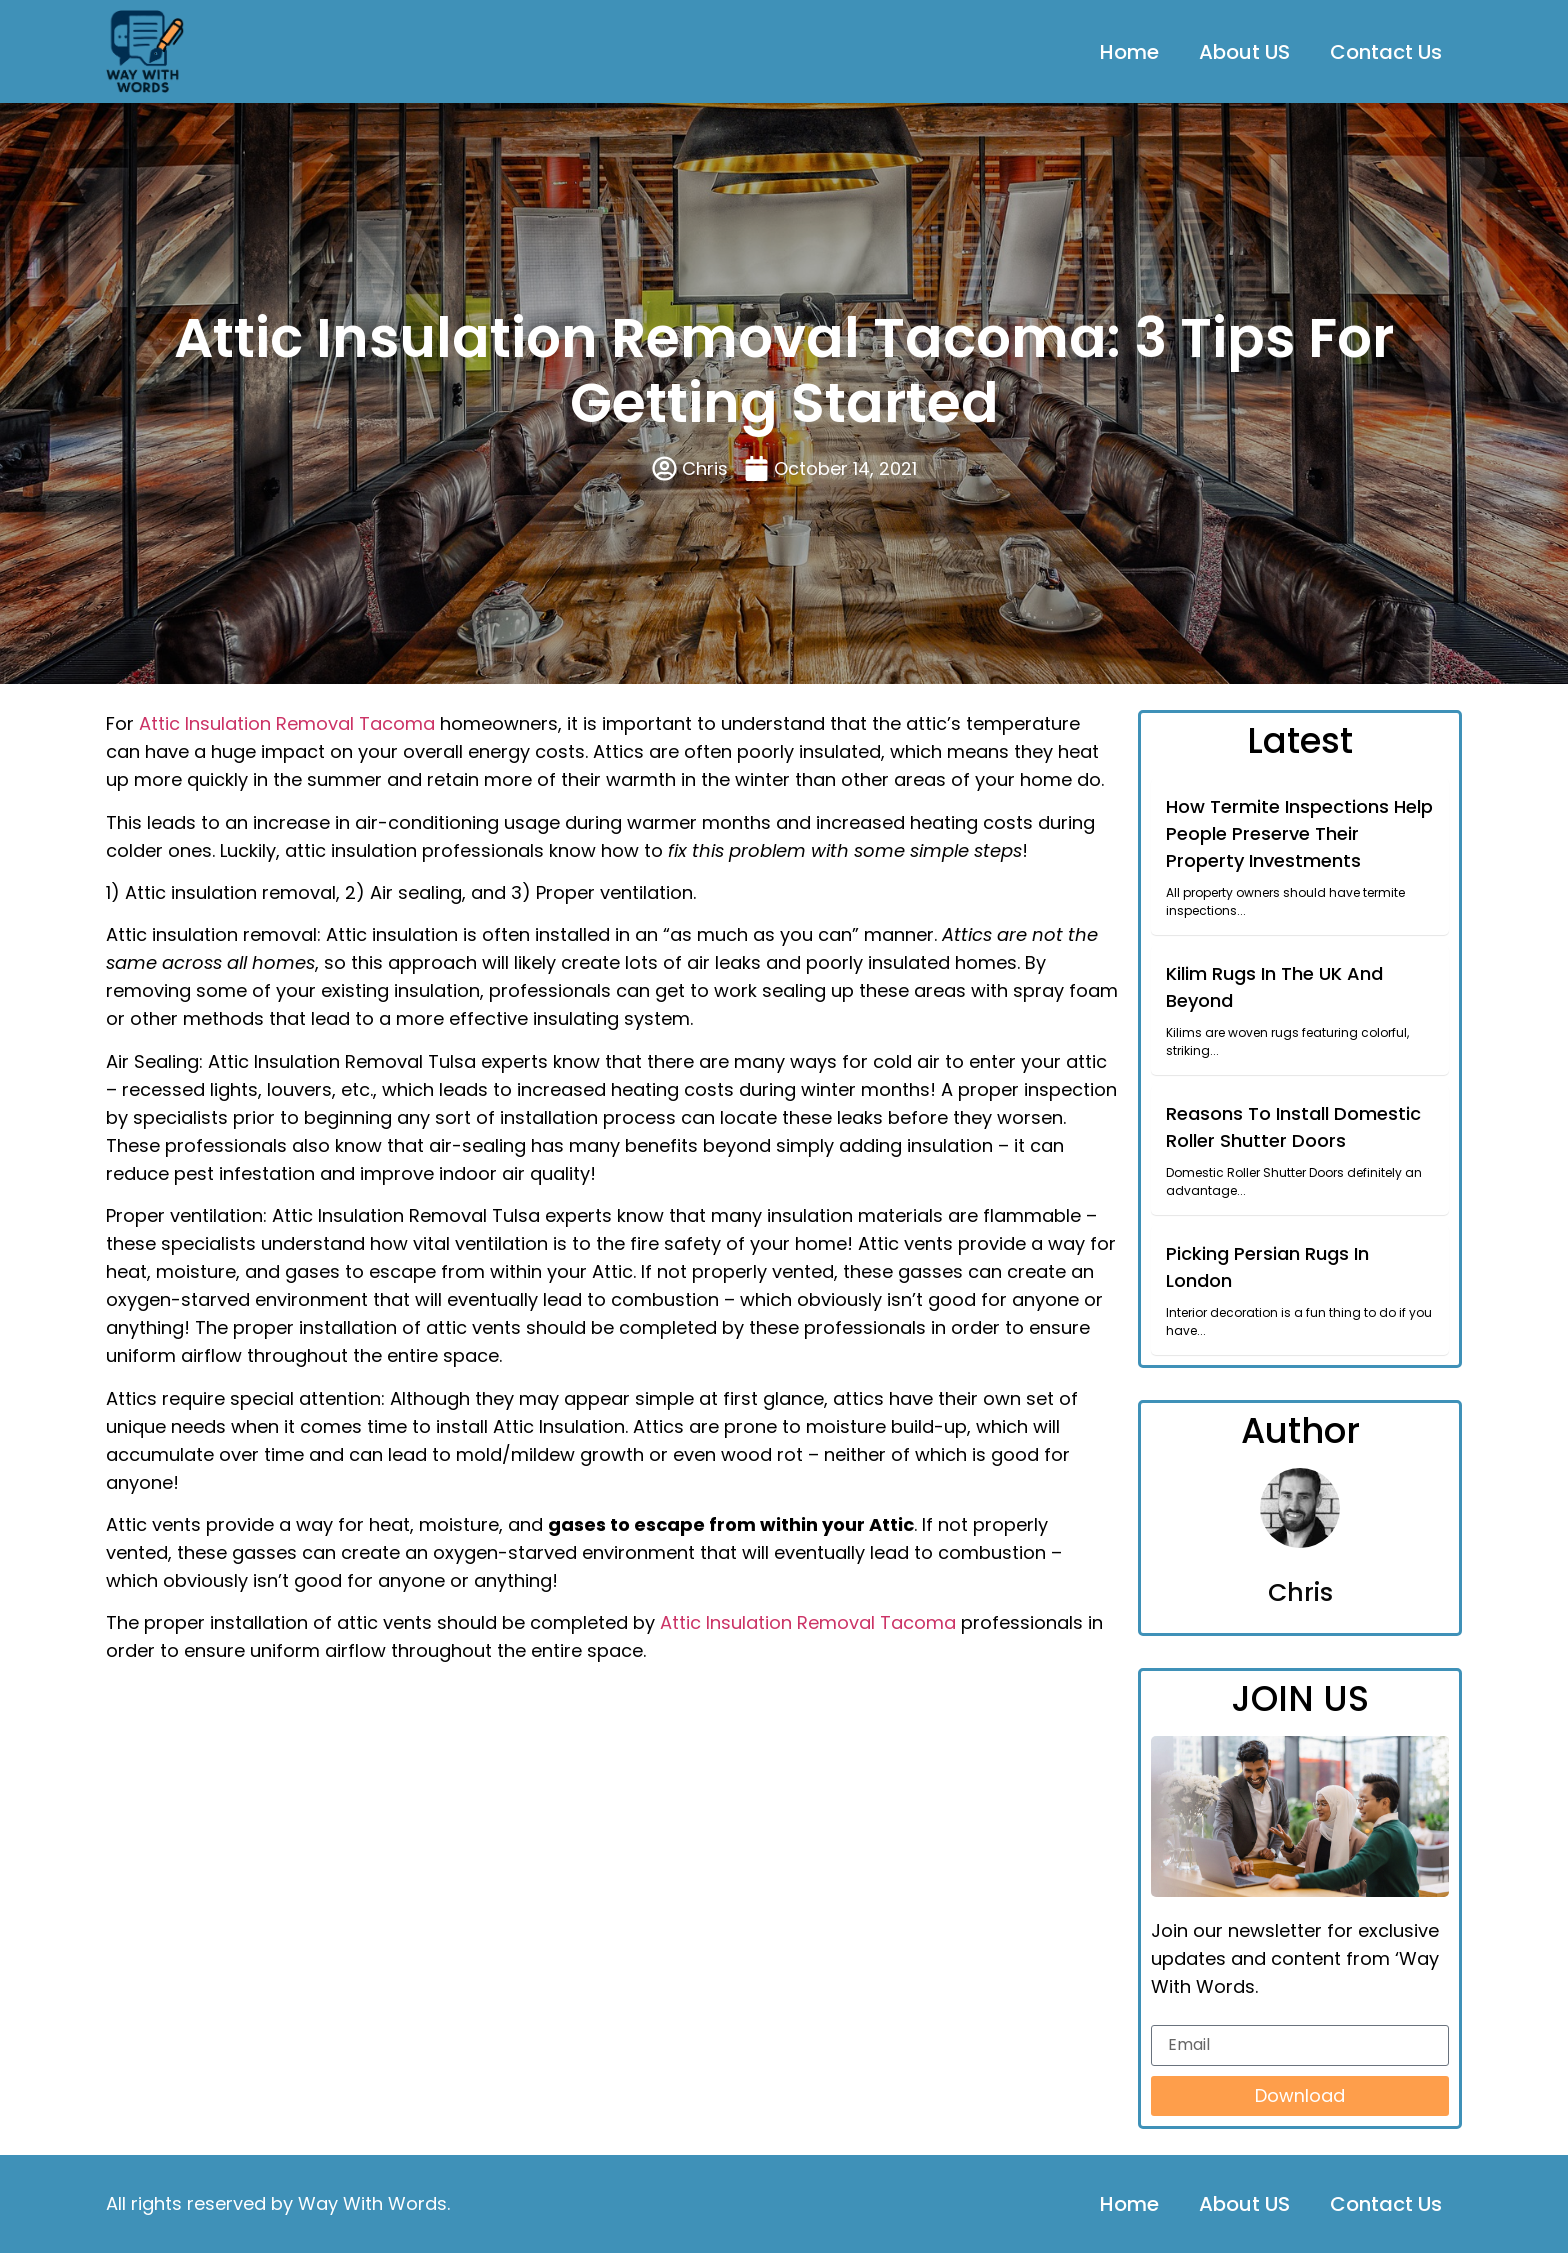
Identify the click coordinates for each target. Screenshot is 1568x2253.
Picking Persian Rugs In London (1267, 1267)
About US (1244, 52)
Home (1129, 52)
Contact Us (1386, 52)
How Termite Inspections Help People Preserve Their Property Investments (1299, 833)
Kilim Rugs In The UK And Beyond (1274, 987)
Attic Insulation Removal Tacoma (287, 723)
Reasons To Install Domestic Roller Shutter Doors (1293, 1127)
